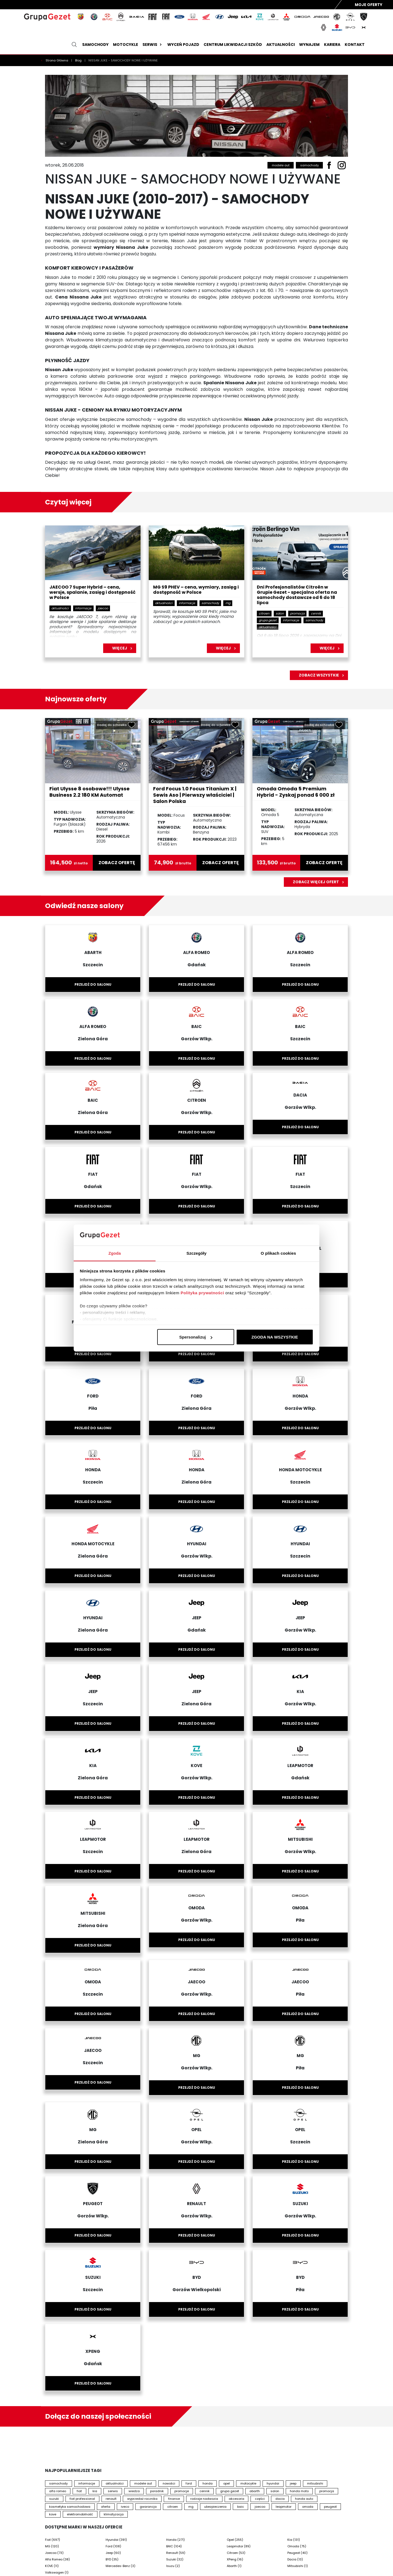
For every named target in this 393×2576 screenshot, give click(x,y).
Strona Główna (57, 60)
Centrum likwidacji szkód (233, 44)
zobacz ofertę (117, 863)
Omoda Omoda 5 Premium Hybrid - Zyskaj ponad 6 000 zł (296, 791)
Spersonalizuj (196, 1337)
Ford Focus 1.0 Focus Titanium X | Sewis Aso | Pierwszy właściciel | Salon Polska (194, 794)
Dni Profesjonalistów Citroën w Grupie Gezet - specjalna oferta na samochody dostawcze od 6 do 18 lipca (297, 595)
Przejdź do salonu (93, 984)
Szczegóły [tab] (196, 1253)
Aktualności (280, 44)
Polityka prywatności (202, 1292)
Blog (78, 60)
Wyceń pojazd (183, 44)
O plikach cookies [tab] (278, 1253)
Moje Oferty (368, 4)
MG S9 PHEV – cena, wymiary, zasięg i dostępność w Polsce (196, 589)
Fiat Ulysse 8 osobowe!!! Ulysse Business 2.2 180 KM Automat (89, 791)
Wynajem (309, 44)
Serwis (152, 44)
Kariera (332, 44)
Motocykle (125, 44)
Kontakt (355, 44)
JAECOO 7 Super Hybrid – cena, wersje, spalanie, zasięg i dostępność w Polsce (92, 592)
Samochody (95, 44)
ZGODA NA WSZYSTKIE (274, 1337)
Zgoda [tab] (114, 1253)
